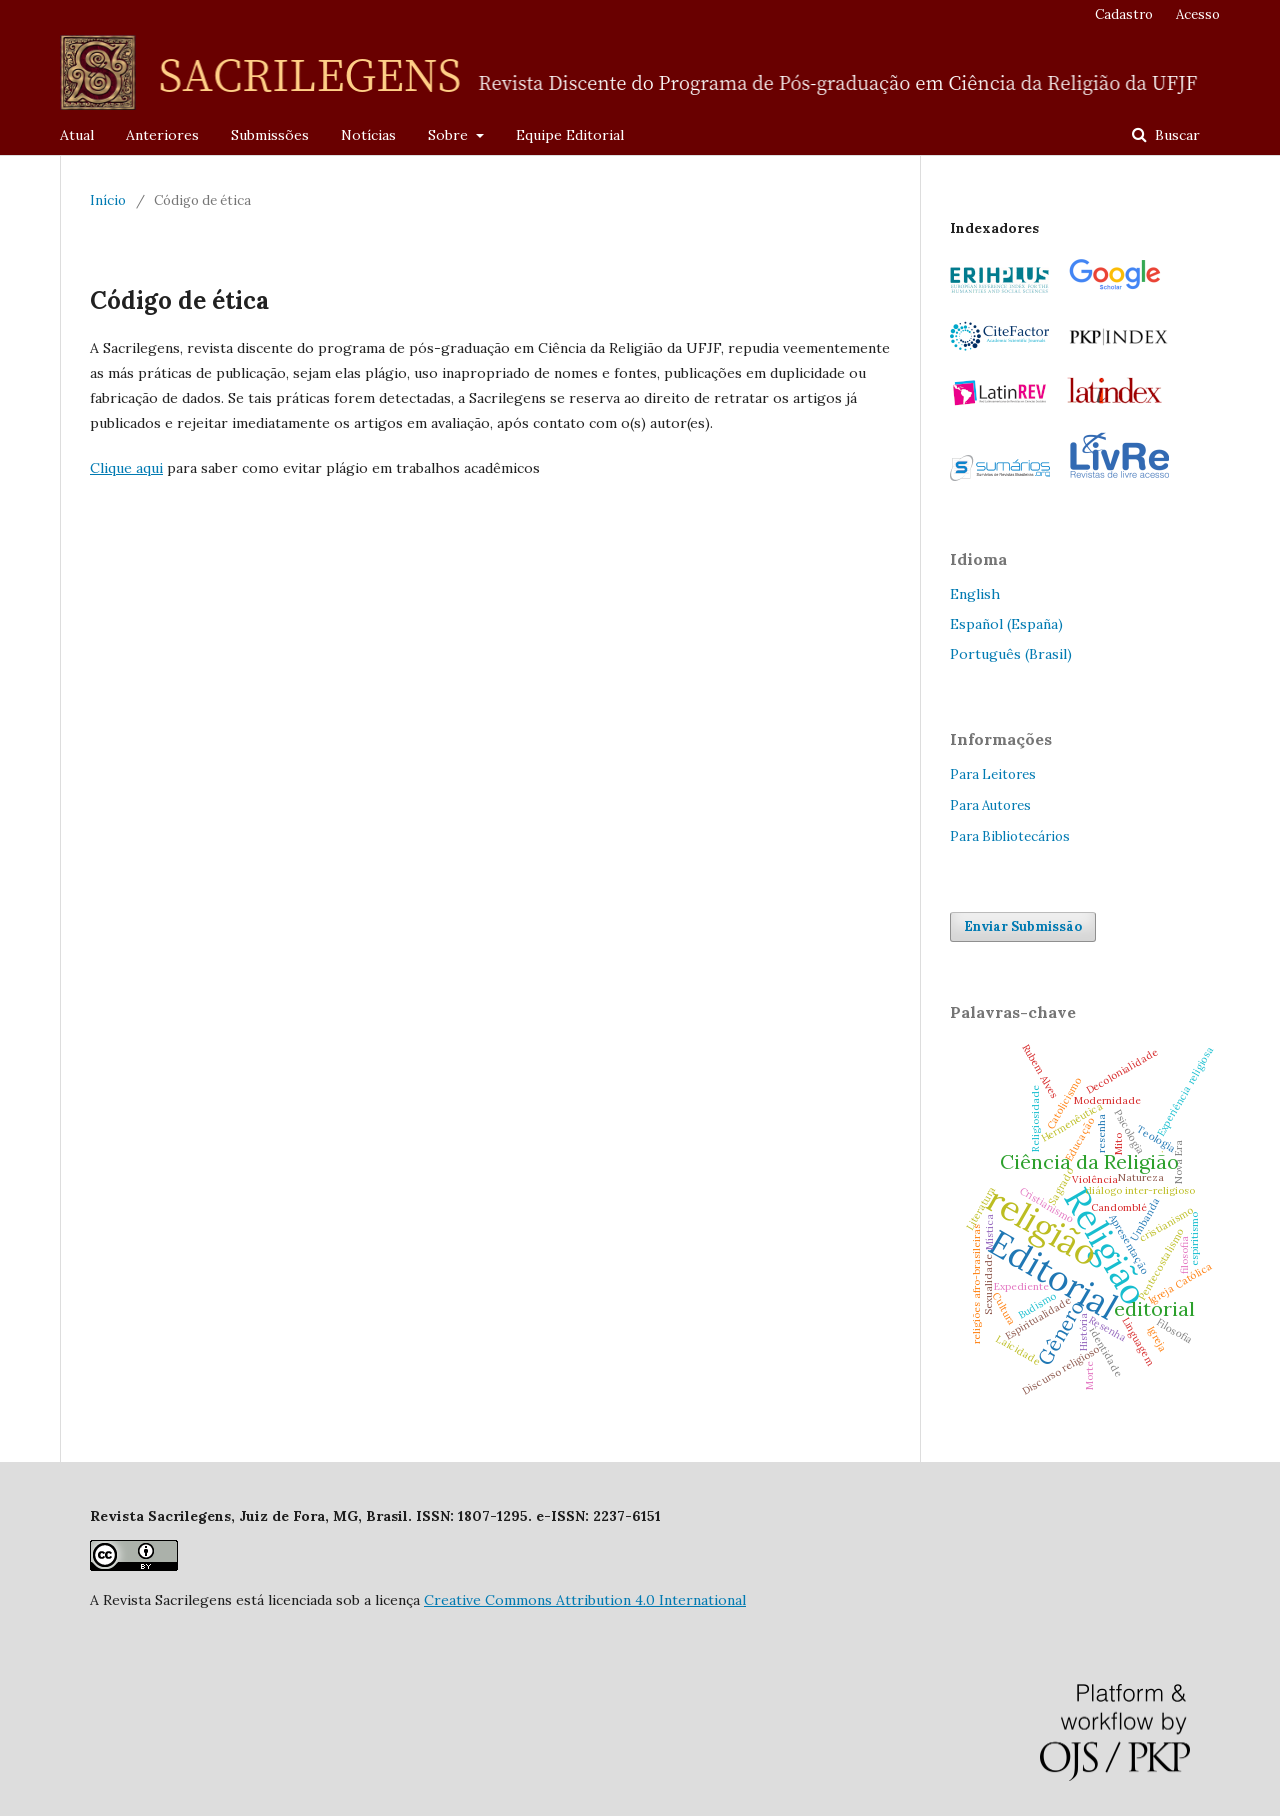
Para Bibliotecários (1010, 836)
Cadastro (1124, 14)
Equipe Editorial (570, 135)
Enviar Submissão (1023, 926)
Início (108, 200)
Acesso (1198, 14)
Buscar (1175, 135)
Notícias (368, 135)
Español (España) (1006, 624)
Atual (77, 135)
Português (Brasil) (1011, 654)
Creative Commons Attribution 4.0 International (585, 1600)
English (975, 594)
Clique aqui (126, 468)
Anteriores (162, 135)
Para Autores (990, 805)
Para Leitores (993, 774)
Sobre (450, 135)
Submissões (270, 135)
